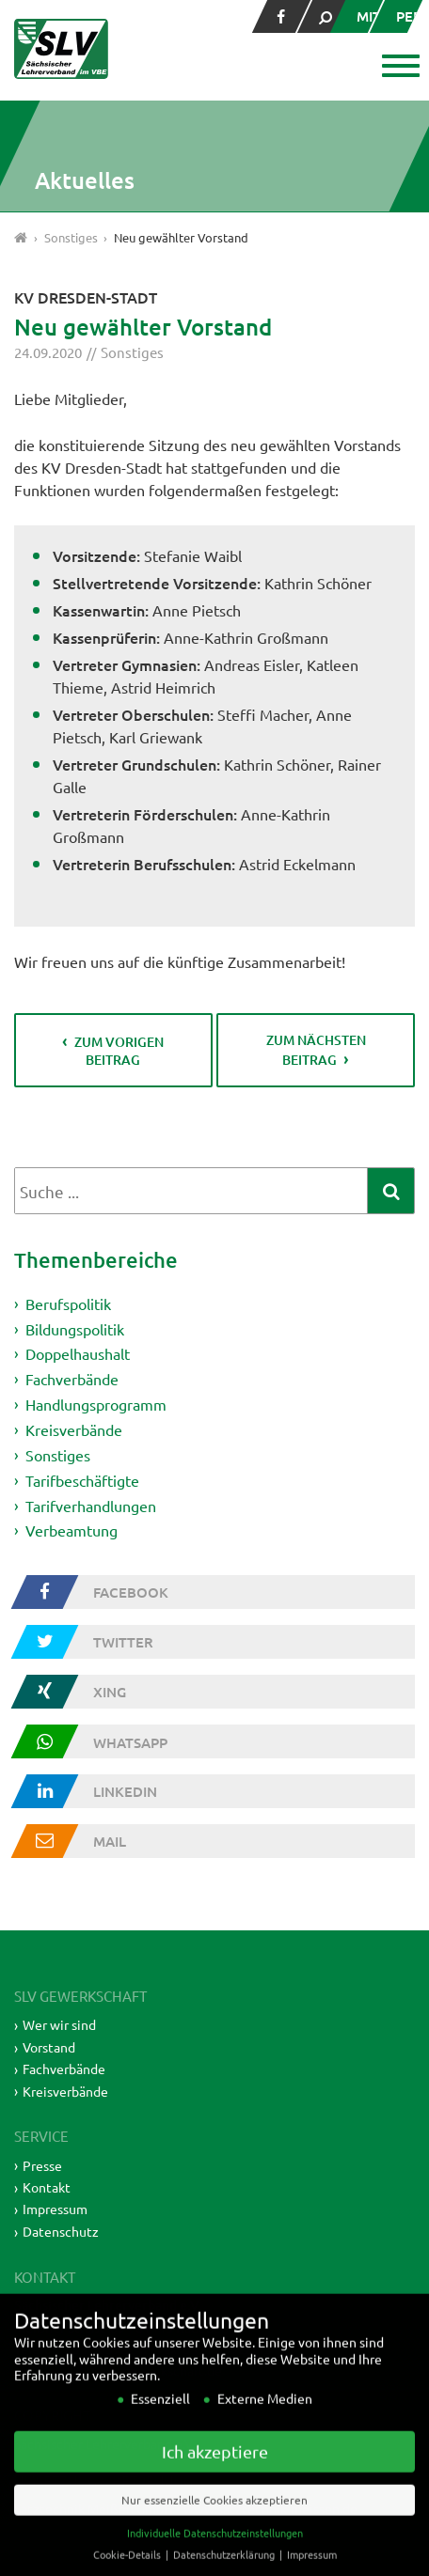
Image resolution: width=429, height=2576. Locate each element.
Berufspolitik (68, 1303)
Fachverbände (72, 1378)
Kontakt (47, 2186)
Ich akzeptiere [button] (215, 2478)
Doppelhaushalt (77, 1353)
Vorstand (49, 2046)
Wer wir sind (59, 2024)
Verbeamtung (71, 1530)
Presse (42, 2165)
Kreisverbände (73, 1429)
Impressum (55, 2208)
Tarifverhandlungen (90, 1504)
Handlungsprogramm (96, 1404)
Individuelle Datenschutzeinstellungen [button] (215, 2559)
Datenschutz (61, 2231)
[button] (398, 68)
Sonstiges (132, 352)
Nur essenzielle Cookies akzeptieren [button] (214, 2526)
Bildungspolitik (74, 1328)
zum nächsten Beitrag (316, 1050)
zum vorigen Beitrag (119, 1051)
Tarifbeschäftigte (82, 1480)
